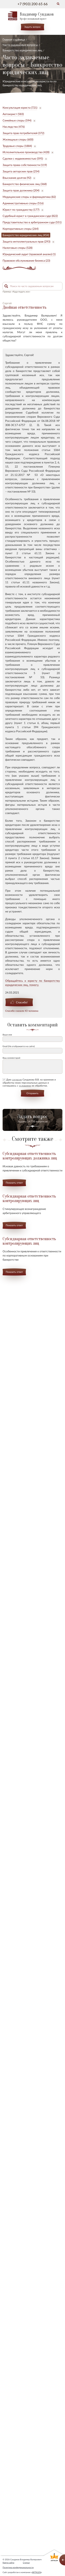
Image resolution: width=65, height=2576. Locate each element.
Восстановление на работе (23, 1856)
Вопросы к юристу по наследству (27, 1590)
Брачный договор (17, 1646)
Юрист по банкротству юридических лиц (29, 2528)
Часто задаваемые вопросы (20, 44)
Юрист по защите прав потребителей (26, 2014)
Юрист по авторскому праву (21, 1667)
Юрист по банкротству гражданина (25, 2230)
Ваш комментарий (11, 1058)
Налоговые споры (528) (17, 247)
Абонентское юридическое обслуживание (29, 2546)
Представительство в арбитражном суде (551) (32, 222)
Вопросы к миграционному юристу (28, 2306)
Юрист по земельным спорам (25, 1365)
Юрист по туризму (18, 2085)
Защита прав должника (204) (21, 190)
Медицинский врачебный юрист (23, 2312)
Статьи (26, 2562)
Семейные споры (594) (17, 120)
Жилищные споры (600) (18, 139)
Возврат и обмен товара (21, 2019)
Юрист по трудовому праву (20, 1742)
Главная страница (14, 39)
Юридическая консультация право (28, 2435)
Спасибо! (22, 1002)
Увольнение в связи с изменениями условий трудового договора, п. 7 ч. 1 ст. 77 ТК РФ (30, 1807)
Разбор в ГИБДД (17, 1936)
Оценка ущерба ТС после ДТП (25, 1947)
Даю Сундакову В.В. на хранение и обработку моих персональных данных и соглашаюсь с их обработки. (29, 1082)
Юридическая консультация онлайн (29, 2450)
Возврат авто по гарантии (22, 1952)
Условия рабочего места (21, 1895)
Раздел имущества (18, 1607)
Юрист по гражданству (21, 2296)
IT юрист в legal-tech (15, 2540)
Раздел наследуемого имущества (27, 1570)
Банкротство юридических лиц (22, 50)
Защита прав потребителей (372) (23, 133)
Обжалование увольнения (22, 1845)
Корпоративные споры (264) (20, 228)
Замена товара (15, 2024)
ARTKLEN (36, 2572)
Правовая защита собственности (24, 2534)
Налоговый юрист (14, 2498)
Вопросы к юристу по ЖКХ (23, 1401)
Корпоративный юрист (17, 2504)
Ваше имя (7, 1034)
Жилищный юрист (18, 1360)
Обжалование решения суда (24, 1993)
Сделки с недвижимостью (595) (23, 158)
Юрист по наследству (17, 1441)
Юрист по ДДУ (16, 1370)
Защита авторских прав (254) (21, 171)
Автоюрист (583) (13, 114)
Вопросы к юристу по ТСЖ (23, 1386)
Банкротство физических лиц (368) (25, 184)
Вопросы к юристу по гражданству (28, 2301)
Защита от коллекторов (21, 2116)
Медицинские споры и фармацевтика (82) (29, 196)
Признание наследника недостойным (30, 1493)
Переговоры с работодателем (25, 1840)
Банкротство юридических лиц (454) (26, 235)
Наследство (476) (14, 126)
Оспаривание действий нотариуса (28, 1565)
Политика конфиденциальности (18, 2567)
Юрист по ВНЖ (16, 2290)
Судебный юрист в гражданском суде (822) (30, 215)
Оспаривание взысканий (21, 1861)
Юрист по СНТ (15, 1381)
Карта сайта (8, 2562)
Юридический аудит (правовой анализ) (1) (29, 254)
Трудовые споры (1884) (17, 145)
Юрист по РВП (15, 2285)
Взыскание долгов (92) (17, 177)
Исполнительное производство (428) (26, 152)
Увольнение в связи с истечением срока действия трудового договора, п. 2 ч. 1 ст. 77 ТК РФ (29, 1830)
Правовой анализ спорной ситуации (29, 2401)
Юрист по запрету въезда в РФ (25, 2270)
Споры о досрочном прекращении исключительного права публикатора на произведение (30, 1713)
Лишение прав (15, 1931)
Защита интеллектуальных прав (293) (26, 241)
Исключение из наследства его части (29, 1575)
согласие (17, 1079)
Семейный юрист (14, 1596)
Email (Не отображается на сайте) (19, 1046)
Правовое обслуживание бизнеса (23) (26, 260)
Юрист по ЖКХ (16, 1376)
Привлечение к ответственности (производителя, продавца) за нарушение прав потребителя (26, 2062)
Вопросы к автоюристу (21, 1967)
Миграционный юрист (17, 2265)
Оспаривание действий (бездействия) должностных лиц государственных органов (30, 2188)
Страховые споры (17, 1941)
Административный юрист (20, 2169)
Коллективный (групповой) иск (25, 1998)
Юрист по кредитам (15, 2101)
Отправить (32, 1093)
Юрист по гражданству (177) (21, 209)
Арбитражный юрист (16, 2510)
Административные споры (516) (23, 203)
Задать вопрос (32, 26)
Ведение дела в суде (19, 1987)
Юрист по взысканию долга (20, 2516)
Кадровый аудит (16, 1901)
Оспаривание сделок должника (26, 2254)
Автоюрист (10, 1926)
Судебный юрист (13, 1973)
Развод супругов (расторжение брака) (30, 1601)
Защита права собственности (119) (25, 164)
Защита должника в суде (22, 2259)
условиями (25, 1085)
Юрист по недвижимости (22, 1354)
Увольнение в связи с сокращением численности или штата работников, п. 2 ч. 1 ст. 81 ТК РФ (30, 1775)
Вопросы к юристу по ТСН (23, 1407)
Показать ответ (14, 1182)
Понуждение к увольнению (23, 1851)
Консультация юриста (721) (20, 107)
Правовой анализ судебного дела (27, 2395)
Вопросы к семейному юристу (25, 1661)
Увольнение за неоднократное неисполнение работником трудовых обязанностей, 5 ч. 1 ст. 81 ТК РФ (29, 1761)
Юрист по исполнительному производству (30, 2522)
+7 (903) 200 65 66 (33, 4)
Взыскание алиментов (20, 1612)
